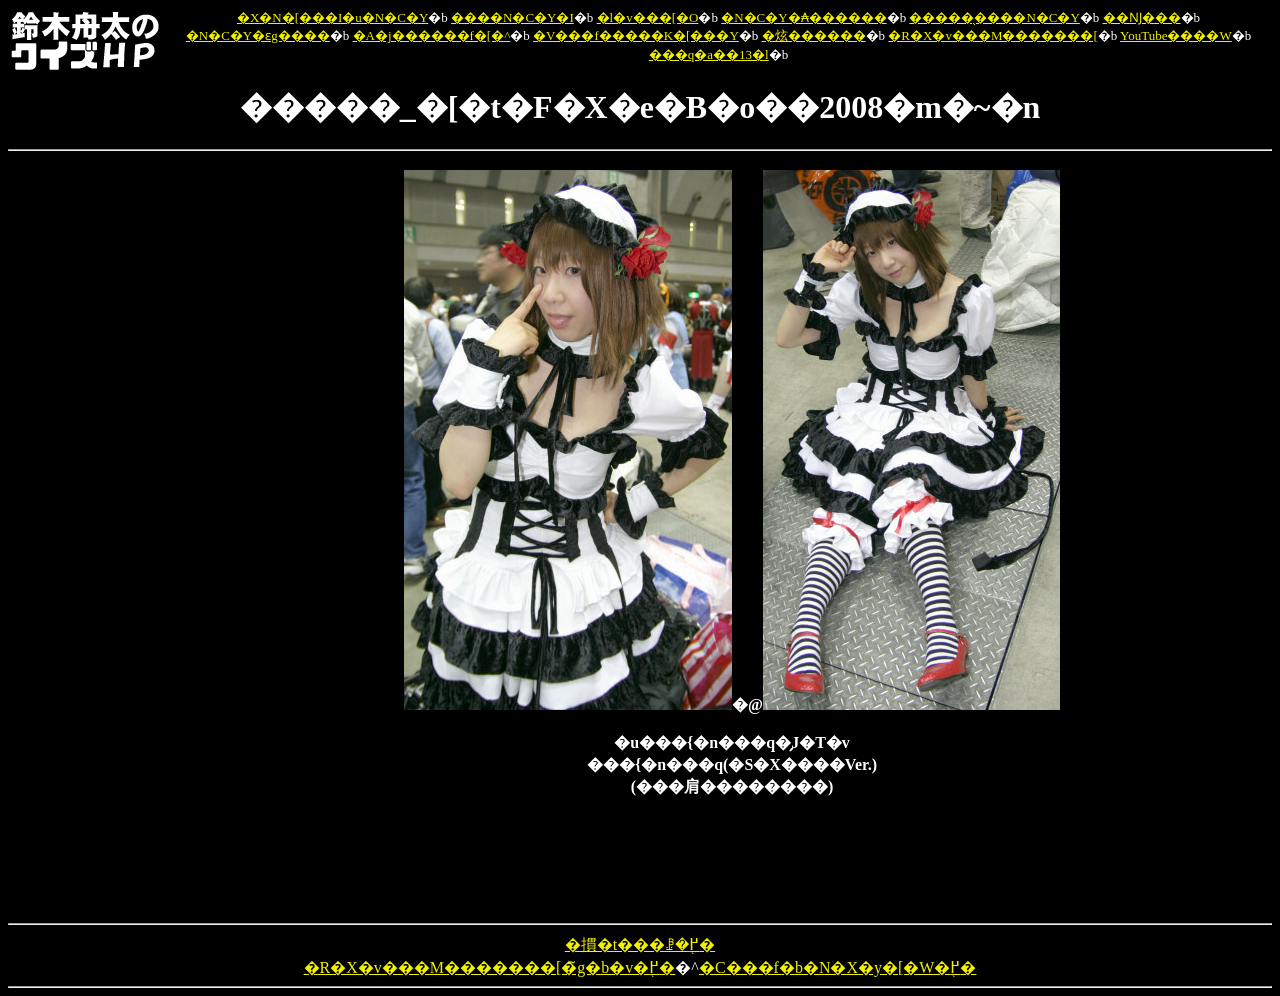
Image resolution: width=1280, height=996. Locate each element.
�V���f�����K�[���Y (636, 35)
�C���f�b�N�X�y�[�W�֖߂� (838, 967)
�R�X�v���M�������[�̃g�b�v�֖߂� (490, 967)
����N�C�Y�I (512, 17)
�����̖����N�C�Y (994, 17)
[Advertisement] (300, 470)
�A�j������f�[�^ (432, 35)
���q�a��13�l (709, 54)
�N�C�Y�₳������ (803, 17)
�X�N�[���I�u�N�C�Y (332, 17)
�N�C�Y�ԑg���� (258, 35)
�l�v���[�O (648, 17)
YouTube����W (1176, 35)
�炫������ (814, 35)
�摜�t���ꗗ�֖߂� (640, 944)
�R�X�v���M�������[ (992, 35)
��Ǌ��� (1142, 17)
